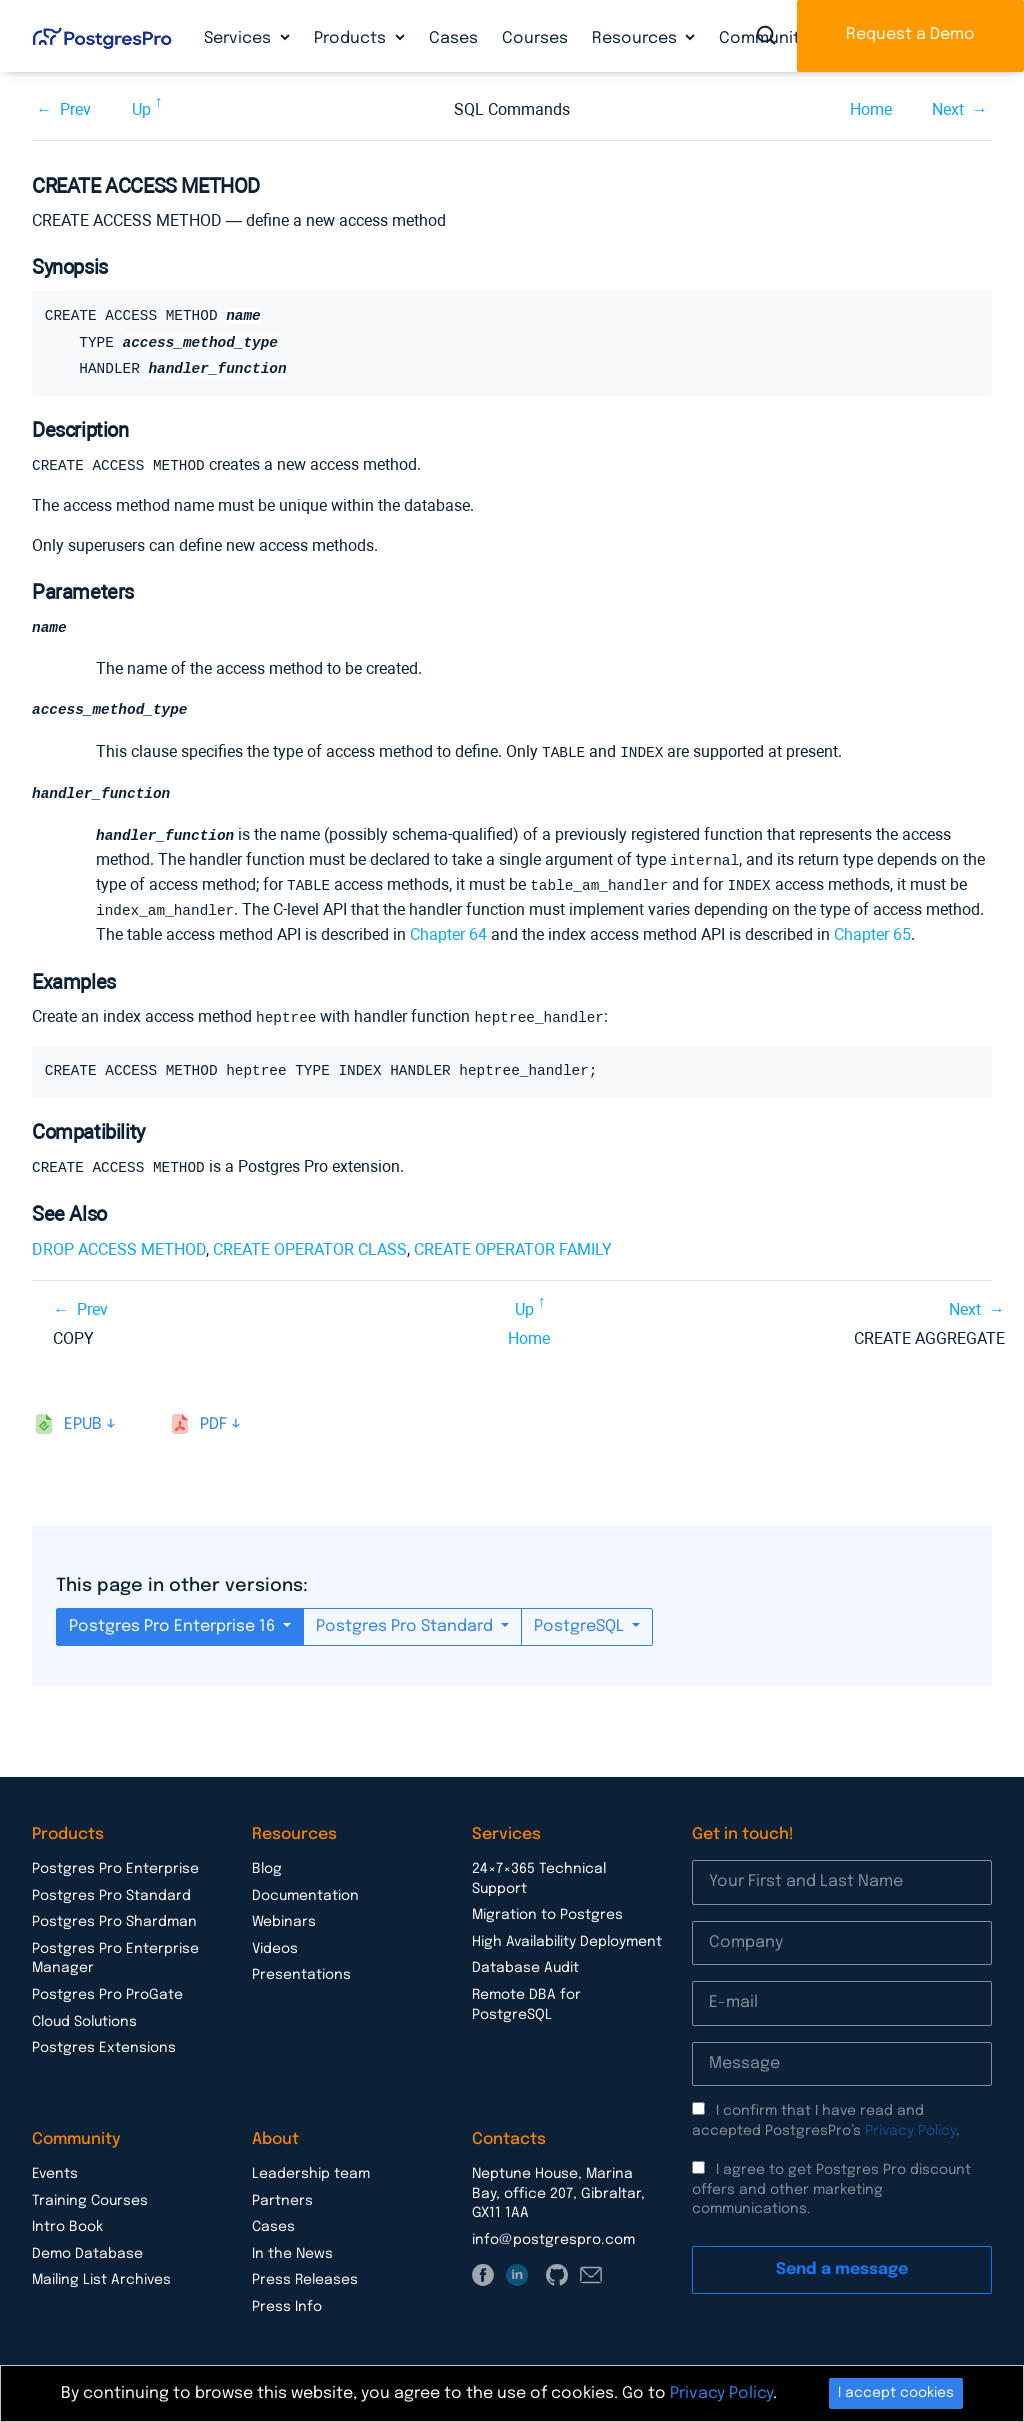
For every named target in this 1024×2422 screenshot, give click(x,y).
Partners (282, 2196)
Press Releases (305, 2275)
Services (239, 38)
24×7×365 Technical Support (539, 1874)
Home (871, 109)
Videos (275, 1944)
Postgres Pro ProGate (107, 1990)
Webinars (284, 1917)
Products (352, 38)
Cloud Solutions (84, 2017)
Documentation (305, 1891)
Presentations (301, 1970)
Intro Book (67, 2222)
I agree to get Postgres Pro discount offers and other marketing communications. (831, 2184)
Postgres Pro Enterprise (115, 1864)
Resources (636, 38)
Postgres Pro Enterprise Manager (115, 1954)
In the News (292, 2249)
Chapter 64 (448, 931)
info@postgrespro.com (553, 2235)
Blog (267, 1864)
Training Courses (90, 2196)
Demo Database (87, 2249)
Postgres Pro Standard (406, 1621)
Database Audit (525, 1963)
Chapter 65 (872, 931)
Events (55, 2169)
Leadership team (311, 2169)
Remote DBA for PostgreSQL (526, 2000)
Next (948, 109)
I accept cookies (896, 2393)
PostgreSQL (581, 1621)
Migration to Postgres (547, 1910)
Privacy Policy (910, 2126)
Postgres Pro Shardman (114, 1917)
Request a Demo (910, 34)
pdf (213, 1419)
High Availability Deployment (567, 1937)
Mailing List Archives (101, 2275)
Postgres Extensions (104, 2043)
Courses (535, 38)
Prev (75, 109)
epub (83, 1419)
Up (141, 109)
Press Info (287, 2302)
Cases (453, 38)
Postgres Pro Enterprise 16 (174, 1621)
